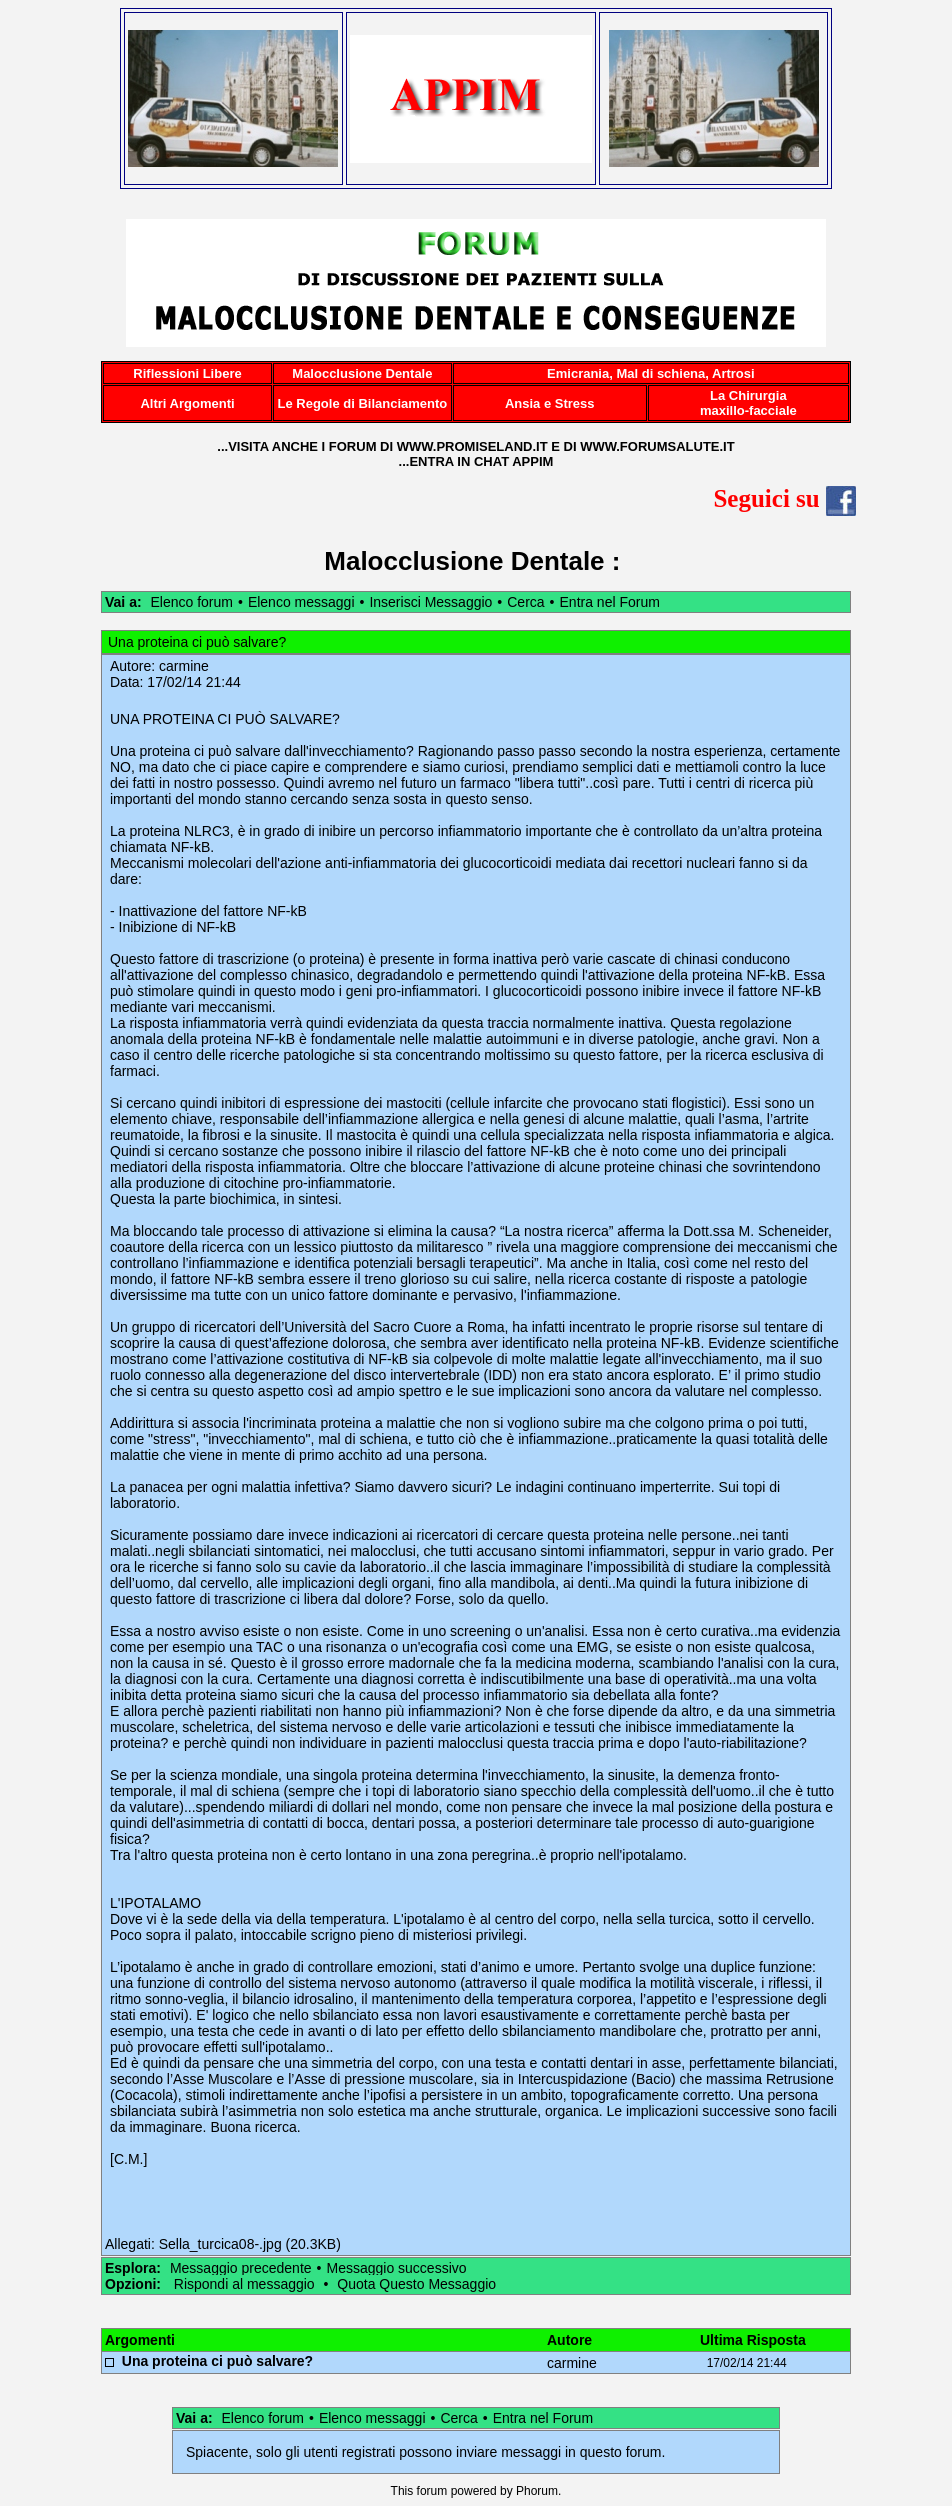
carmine (184, 666)
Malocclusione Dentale (464, 561)
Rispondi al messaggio (244, 2284)
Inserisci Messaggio (430, 602)
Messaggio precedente (241, 2268)
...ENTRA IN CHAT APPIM (476, 461)
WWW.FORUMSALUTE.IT (657, 446)
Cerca (525, 602)
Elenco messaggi (301, 602)
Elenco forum (191, 602)
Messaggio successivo (396, 2268)
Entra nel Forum (610, 602)
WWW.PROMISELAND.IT (472, 446)
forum (432, 2491)
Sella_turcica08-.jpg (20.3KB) (250, 2244)
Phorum (537, 2491)
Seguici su (784, 498)
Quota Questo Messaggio (416, 2284)
